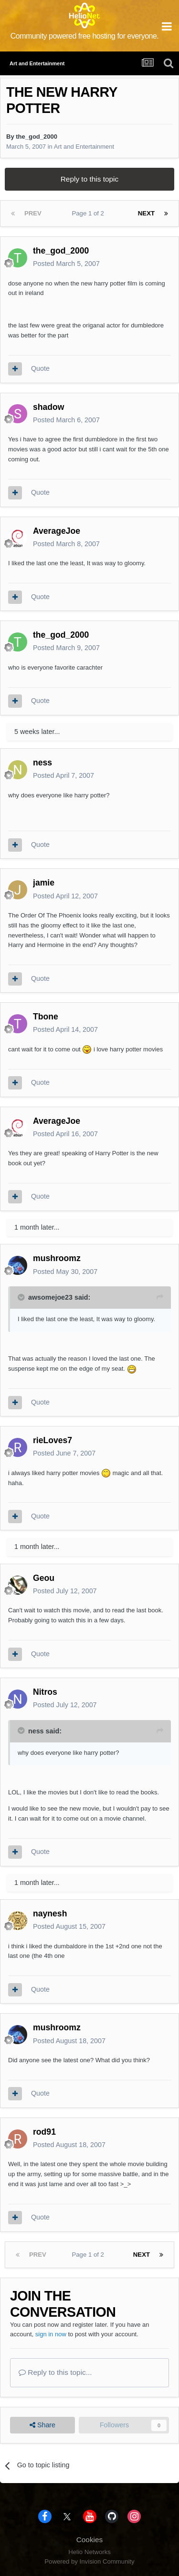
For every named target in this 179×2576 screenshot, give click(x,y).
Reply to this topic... (55, 2372)
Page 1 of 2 (89, 213)
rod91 (44, 2132)
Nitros (45, 1692)
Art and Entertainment (84, 146)
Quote (40, 368)
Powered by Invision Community (89, 2561)
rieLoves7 (52, 1440)
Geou (43, 1578)
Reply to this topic (89, 179)
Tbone (45, 1016)
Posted (66, 263)
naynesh (50, 1913)
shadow (48, 407)
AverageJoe (56, 531)
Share (42, 2425)
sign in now (50, 2334)
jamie (43, 882)
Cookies (89, 2539)
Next (146, 213)
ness (42, 762)
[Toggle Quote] (22, 1297)
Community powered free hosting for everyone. (85, 36)
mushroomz (57, 1258)
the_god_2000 (36, 136)
